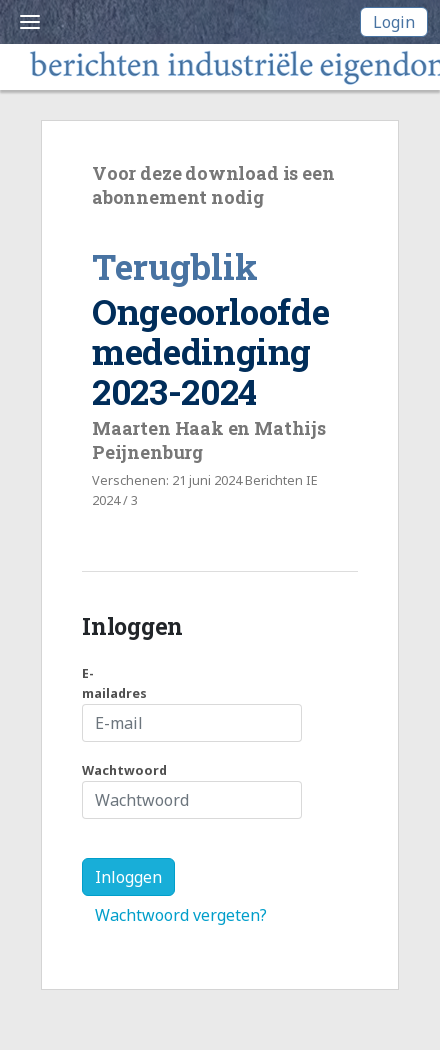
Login (394, 22)
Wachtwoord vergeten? (181, 915)
